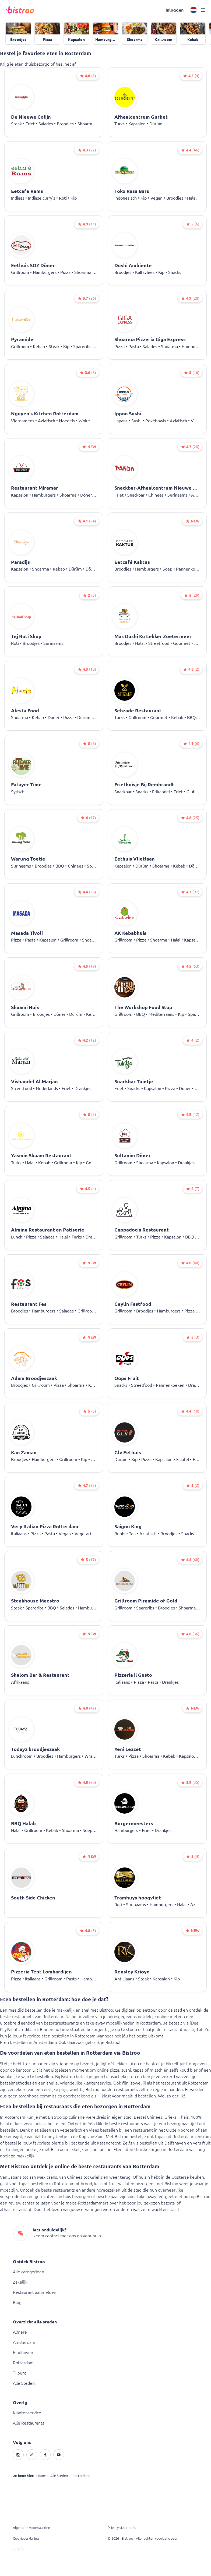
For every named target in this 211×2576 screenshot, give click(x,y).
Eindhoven (23, 2352)
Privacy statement (122, 2527)
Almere (20, 2332)
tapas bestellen (33, 2183)
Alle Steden (24, 2383)
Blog (17, 2302)
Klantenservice (27, 2412)
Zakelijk (20, 2282)
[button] (174, 10)
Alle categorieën (28, 2271)
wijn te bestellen (37, 2076)
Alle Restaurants (28, 2423)
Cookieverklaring (26, 2538)
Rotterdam (23, 2362)
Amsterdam (24, 2342)
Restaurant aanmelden (34, 2292)
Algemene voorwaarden (31, 2527)
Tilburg (19, 2372)
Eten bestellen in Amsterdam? (28, 2042)
